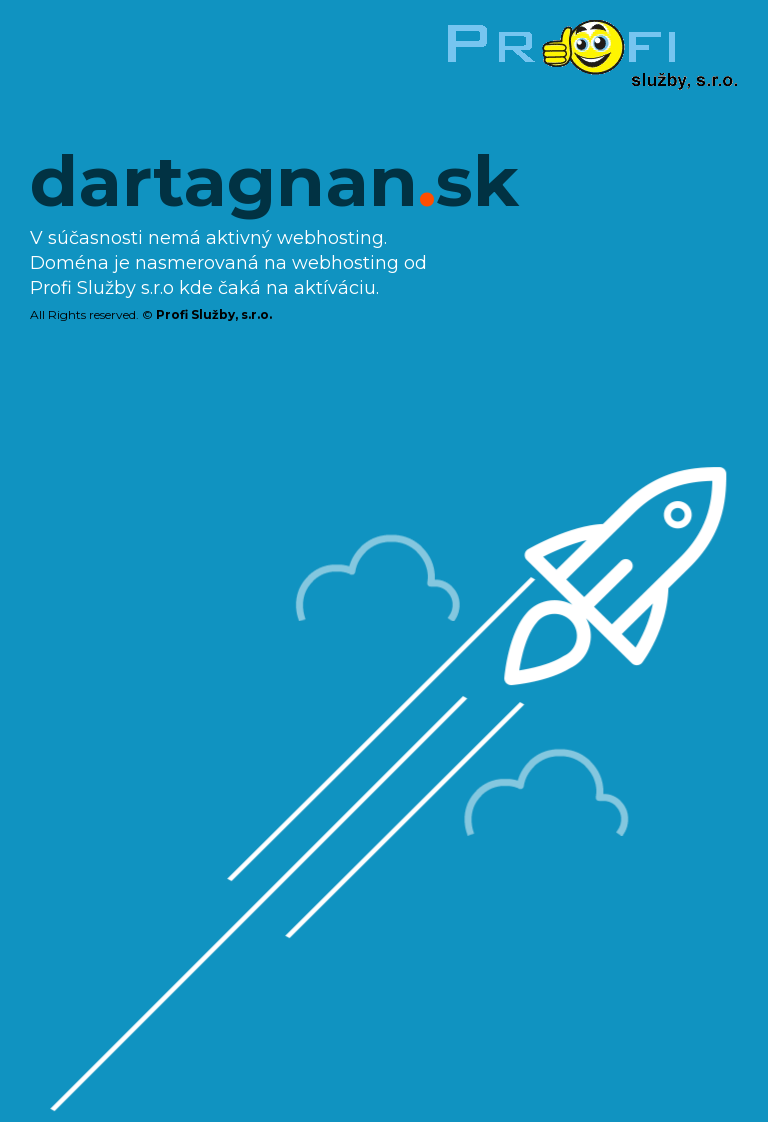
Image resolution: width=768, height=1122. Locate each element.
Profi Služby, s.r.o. (214, 314)
